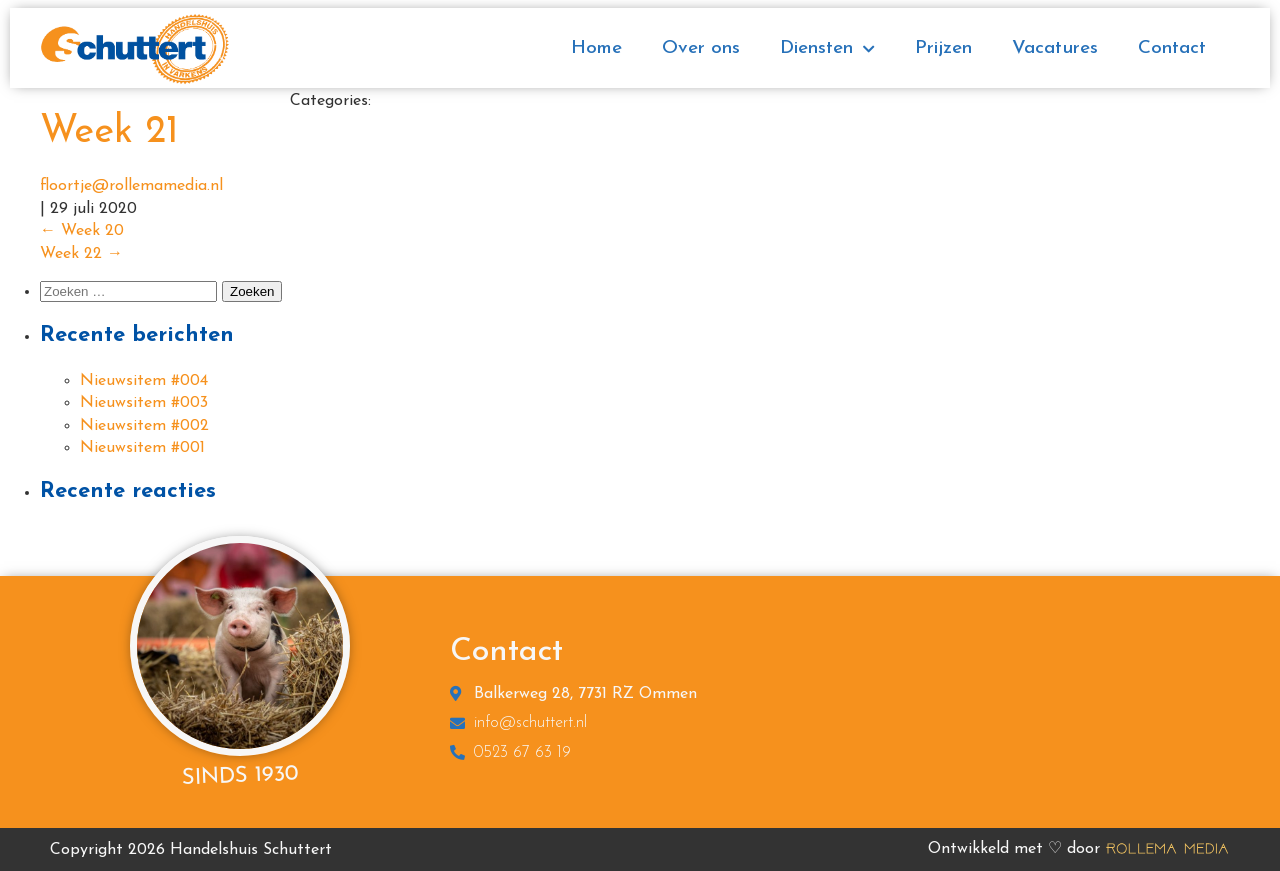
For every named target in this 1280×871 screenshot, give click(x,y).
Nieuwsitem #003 (144, 403)
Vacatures (1055, 48)
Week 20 (82, 231)
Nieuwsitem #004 (144, 381)
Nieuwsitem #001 (142, 448)
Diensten (827, 49)
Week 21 (109, 132)
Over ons (701, 48)
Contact (1172, 48)
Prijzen (943, 48)
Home (596, 48)
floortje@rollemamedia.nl (131, 186)
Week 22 (81, 254)
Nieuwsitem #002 (144, 426)
